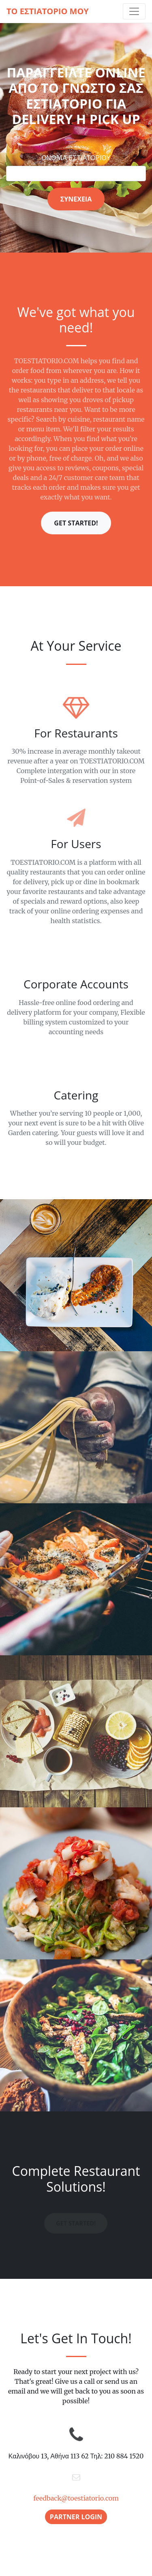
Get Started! (76, 523)
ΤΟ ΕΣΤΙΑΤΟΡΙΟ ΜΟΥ (47, 11)
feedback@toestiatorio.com (76, 2498)
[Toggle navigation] (134, 11)
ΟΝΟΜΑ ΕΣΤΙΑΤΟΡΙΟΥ (76, 158)
